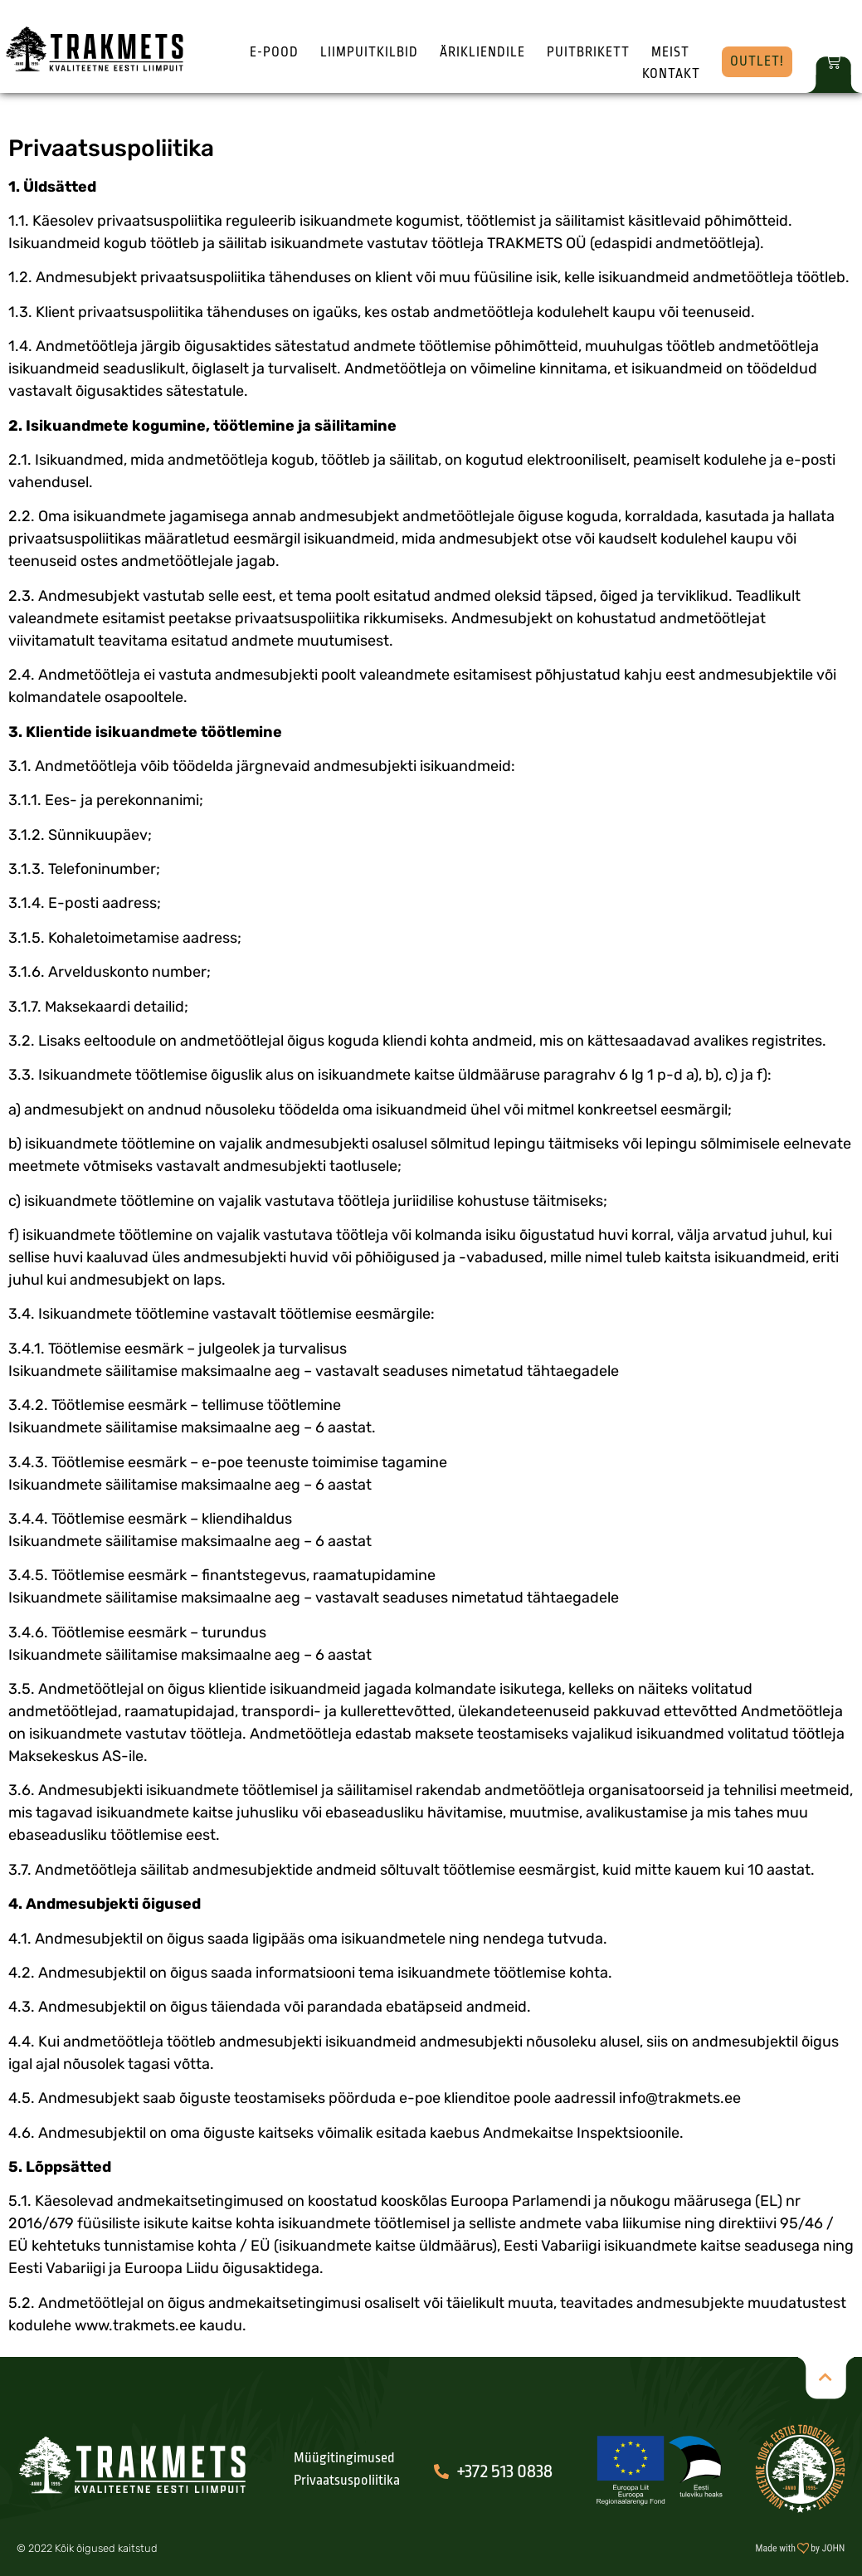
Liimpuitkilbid (369, 52)
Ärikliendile (482, 52)
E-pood (274, 52)
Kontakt (671, 73)
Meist (670, 52)
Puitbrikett (588, 52)
